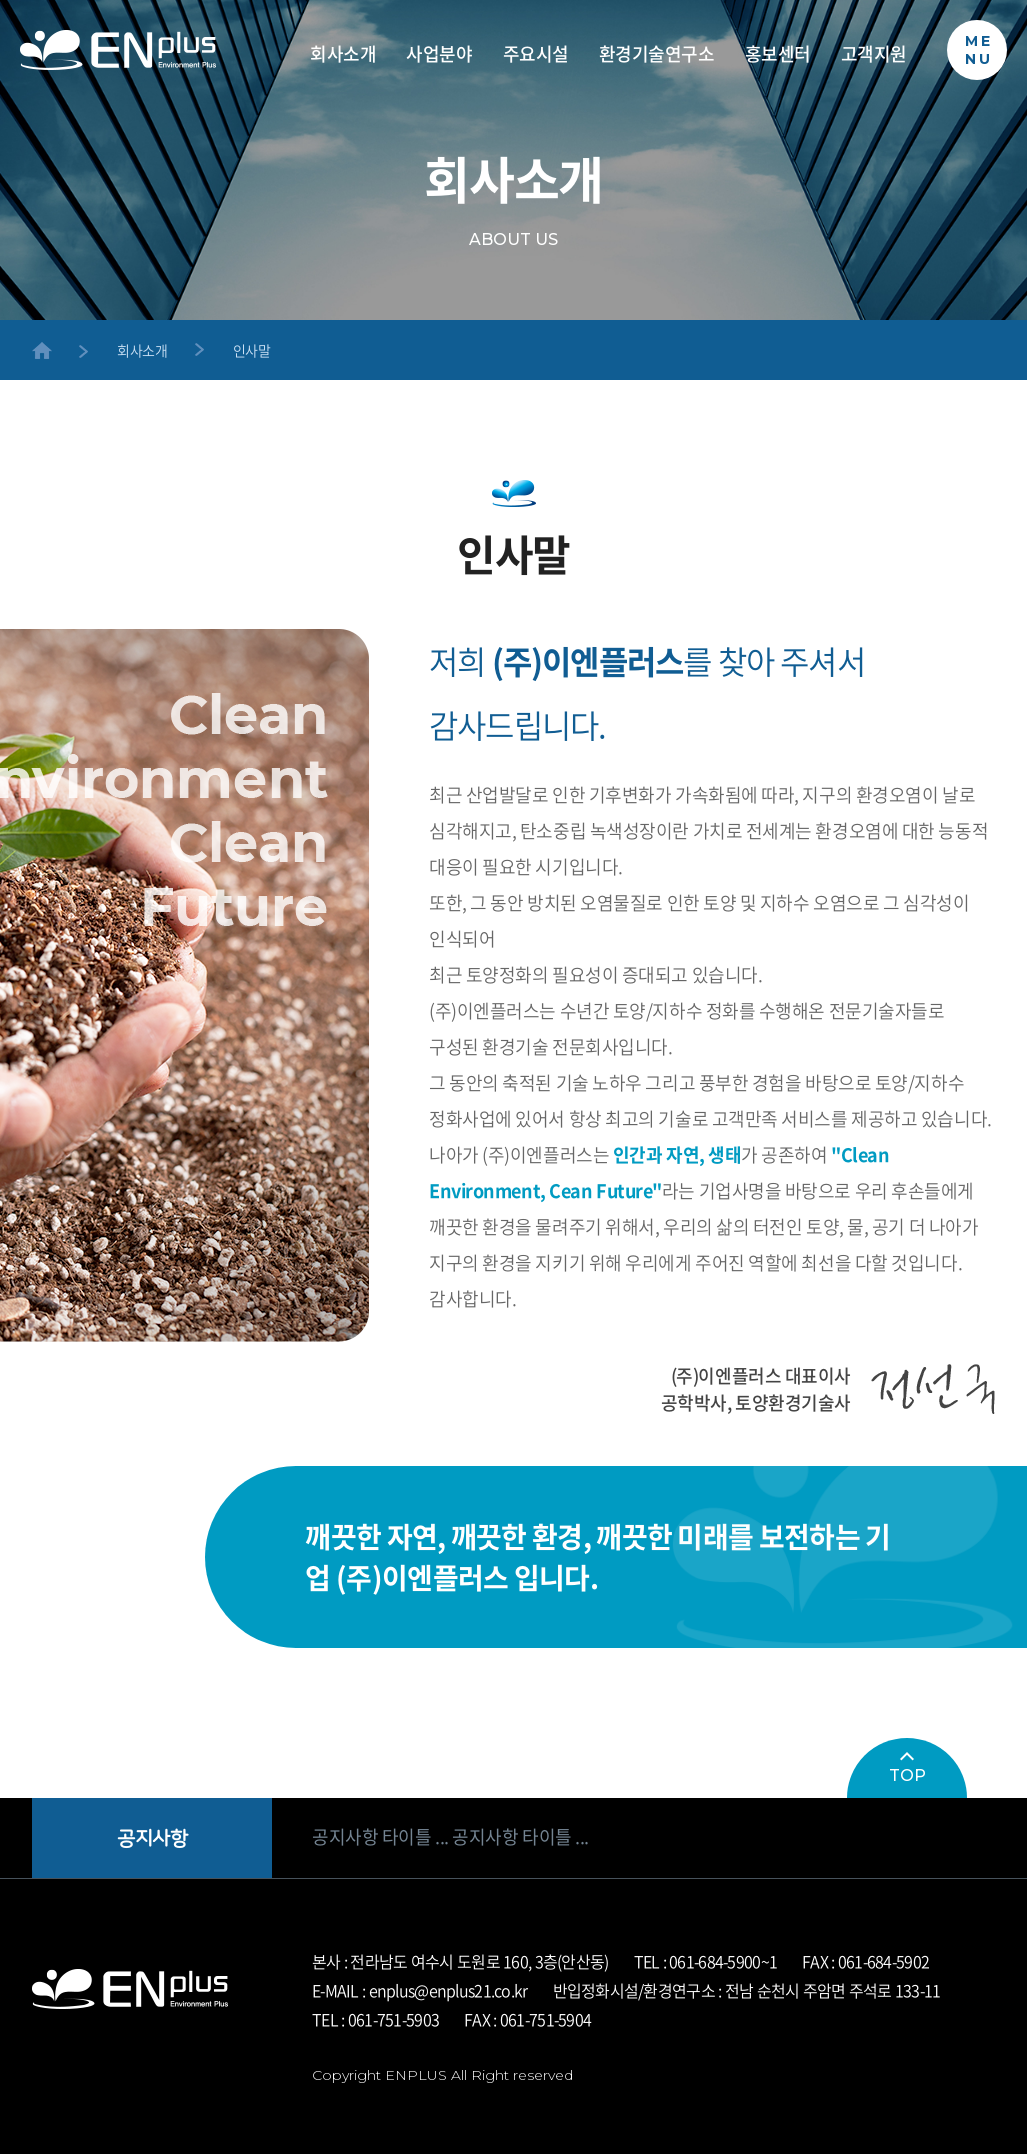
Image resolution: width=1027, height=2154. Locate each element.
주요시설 (536, 55)
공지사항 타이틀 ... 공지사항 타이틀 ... (450, 1837)
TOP (907, 1768)
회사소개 (343, 55)
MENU (979, 50)
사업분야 (439, 55)
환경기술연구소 (657, 55)
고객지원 (874, 55)
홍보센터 (778, 55)
